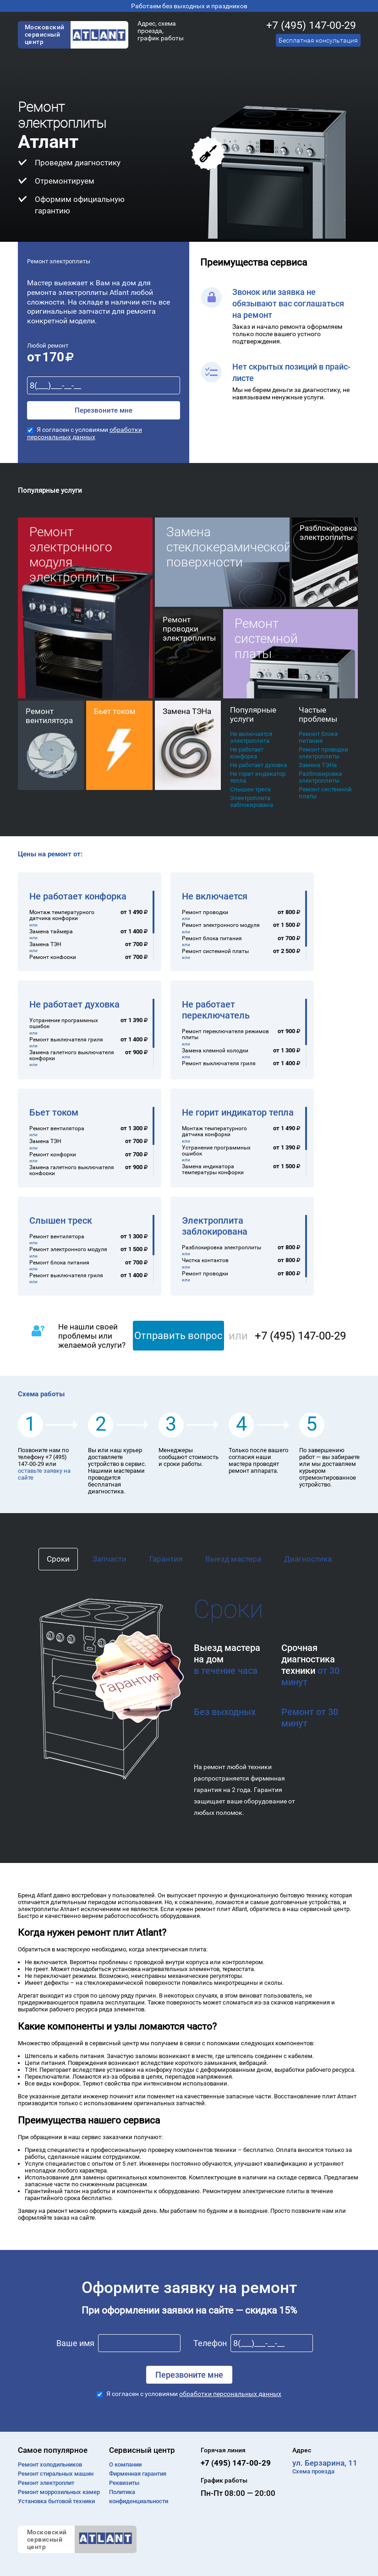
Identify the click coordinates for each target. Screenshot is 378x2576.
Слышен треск (250, 789)
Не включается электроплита (251, 737)
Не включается (214, 896)
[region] (91, 925)
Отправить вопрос (178, 1335)
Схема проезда (313, 2471)
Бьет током (53, 1112)
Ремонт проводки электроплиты (323, 753)
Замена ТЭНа (318, 765)
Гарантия (165, 1558)
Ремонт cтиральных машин (55, 2473)
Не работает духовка (258, 765)
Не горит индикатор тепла (257, 777)
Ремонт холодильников (50, 2464)
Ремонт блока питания (318, 737)
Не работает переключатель (216, 1010)
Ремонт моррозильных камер (59, 2492)
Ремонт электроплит (46, 2482)
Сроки (58, 1558)
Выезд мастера (233, 1558)
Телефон (210, 2343)
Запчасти (109, 1558)
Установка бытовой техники (56, 2501)
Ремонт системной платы (325, 793)
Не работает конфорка (246, 753)
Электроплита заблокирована (251, 801)
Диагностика (308, 1558)
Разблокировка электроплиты (320, 777)
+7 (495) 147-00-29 (311, 25)
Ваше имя (75, 2343)
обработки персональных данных (84, 433)
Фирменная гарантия (137, 2473)
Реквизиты (124, 2482)
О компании (125, 2464)
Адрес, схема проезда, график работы (160, 31)
